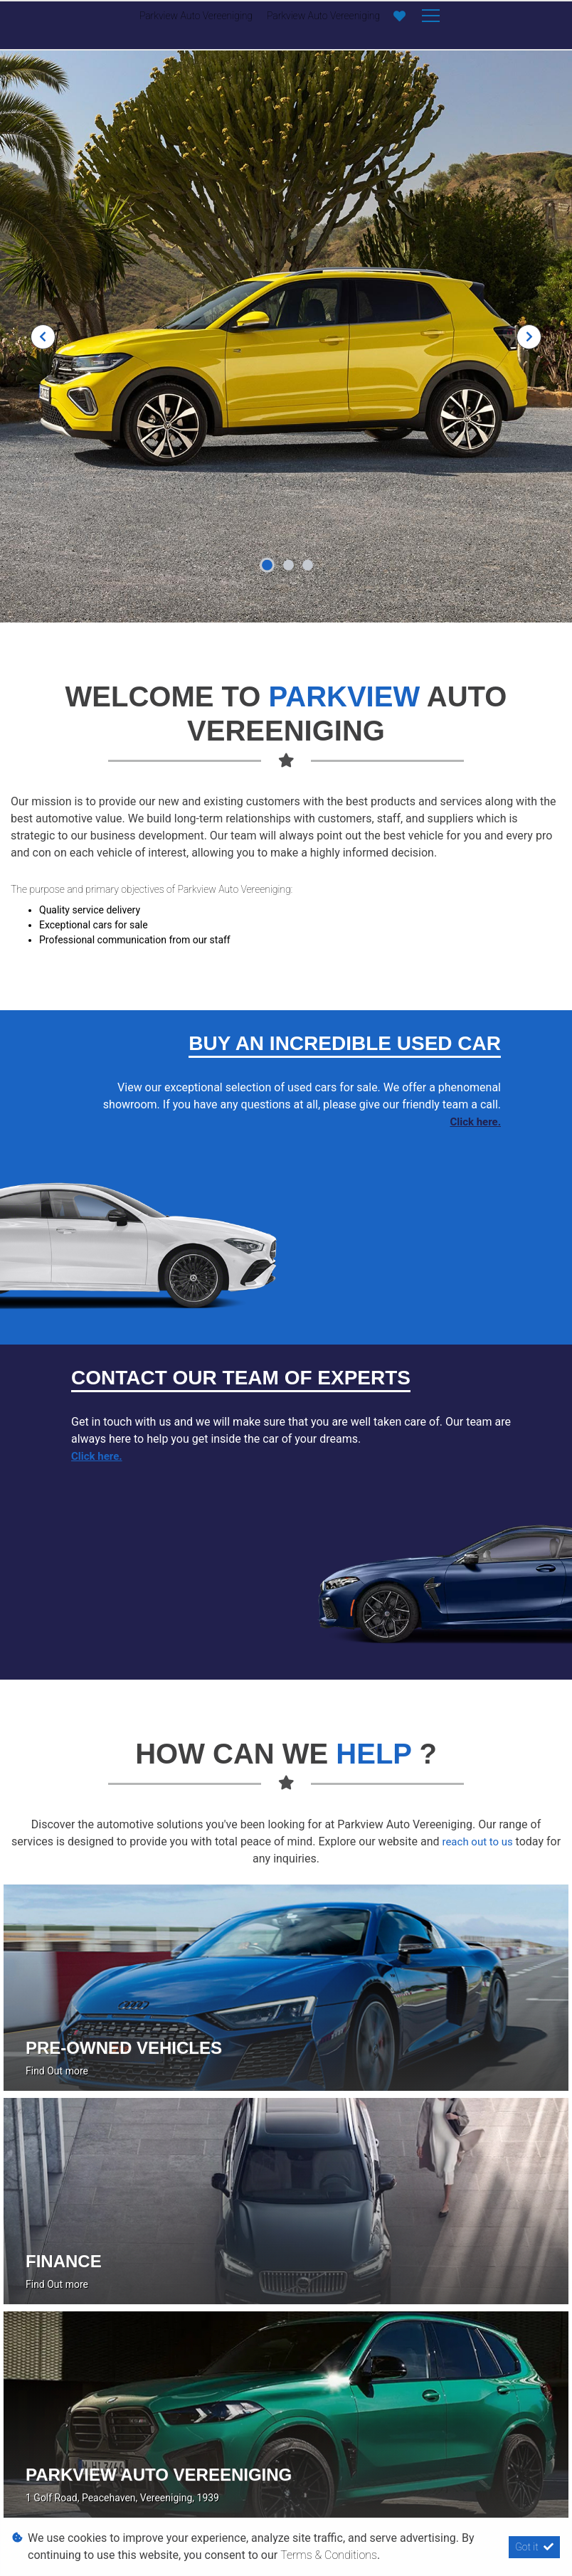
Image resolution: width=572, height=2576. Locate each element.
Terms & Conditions (328, 2555)
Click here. (475, 1121)
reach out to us (478, 1841)
